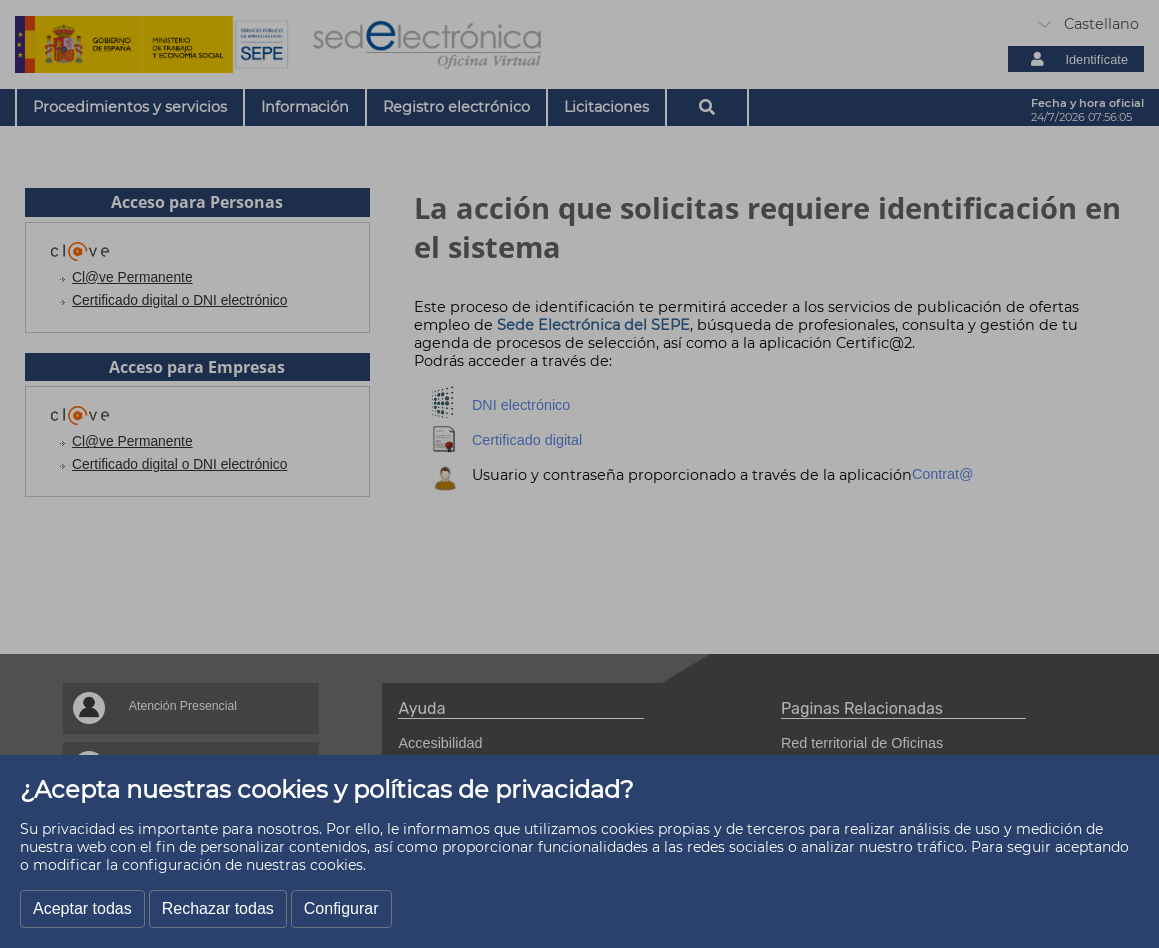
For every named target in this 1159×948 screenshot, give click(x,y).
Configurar (341, 908)
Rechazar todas (218, 908)
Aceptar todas (82, 908)
